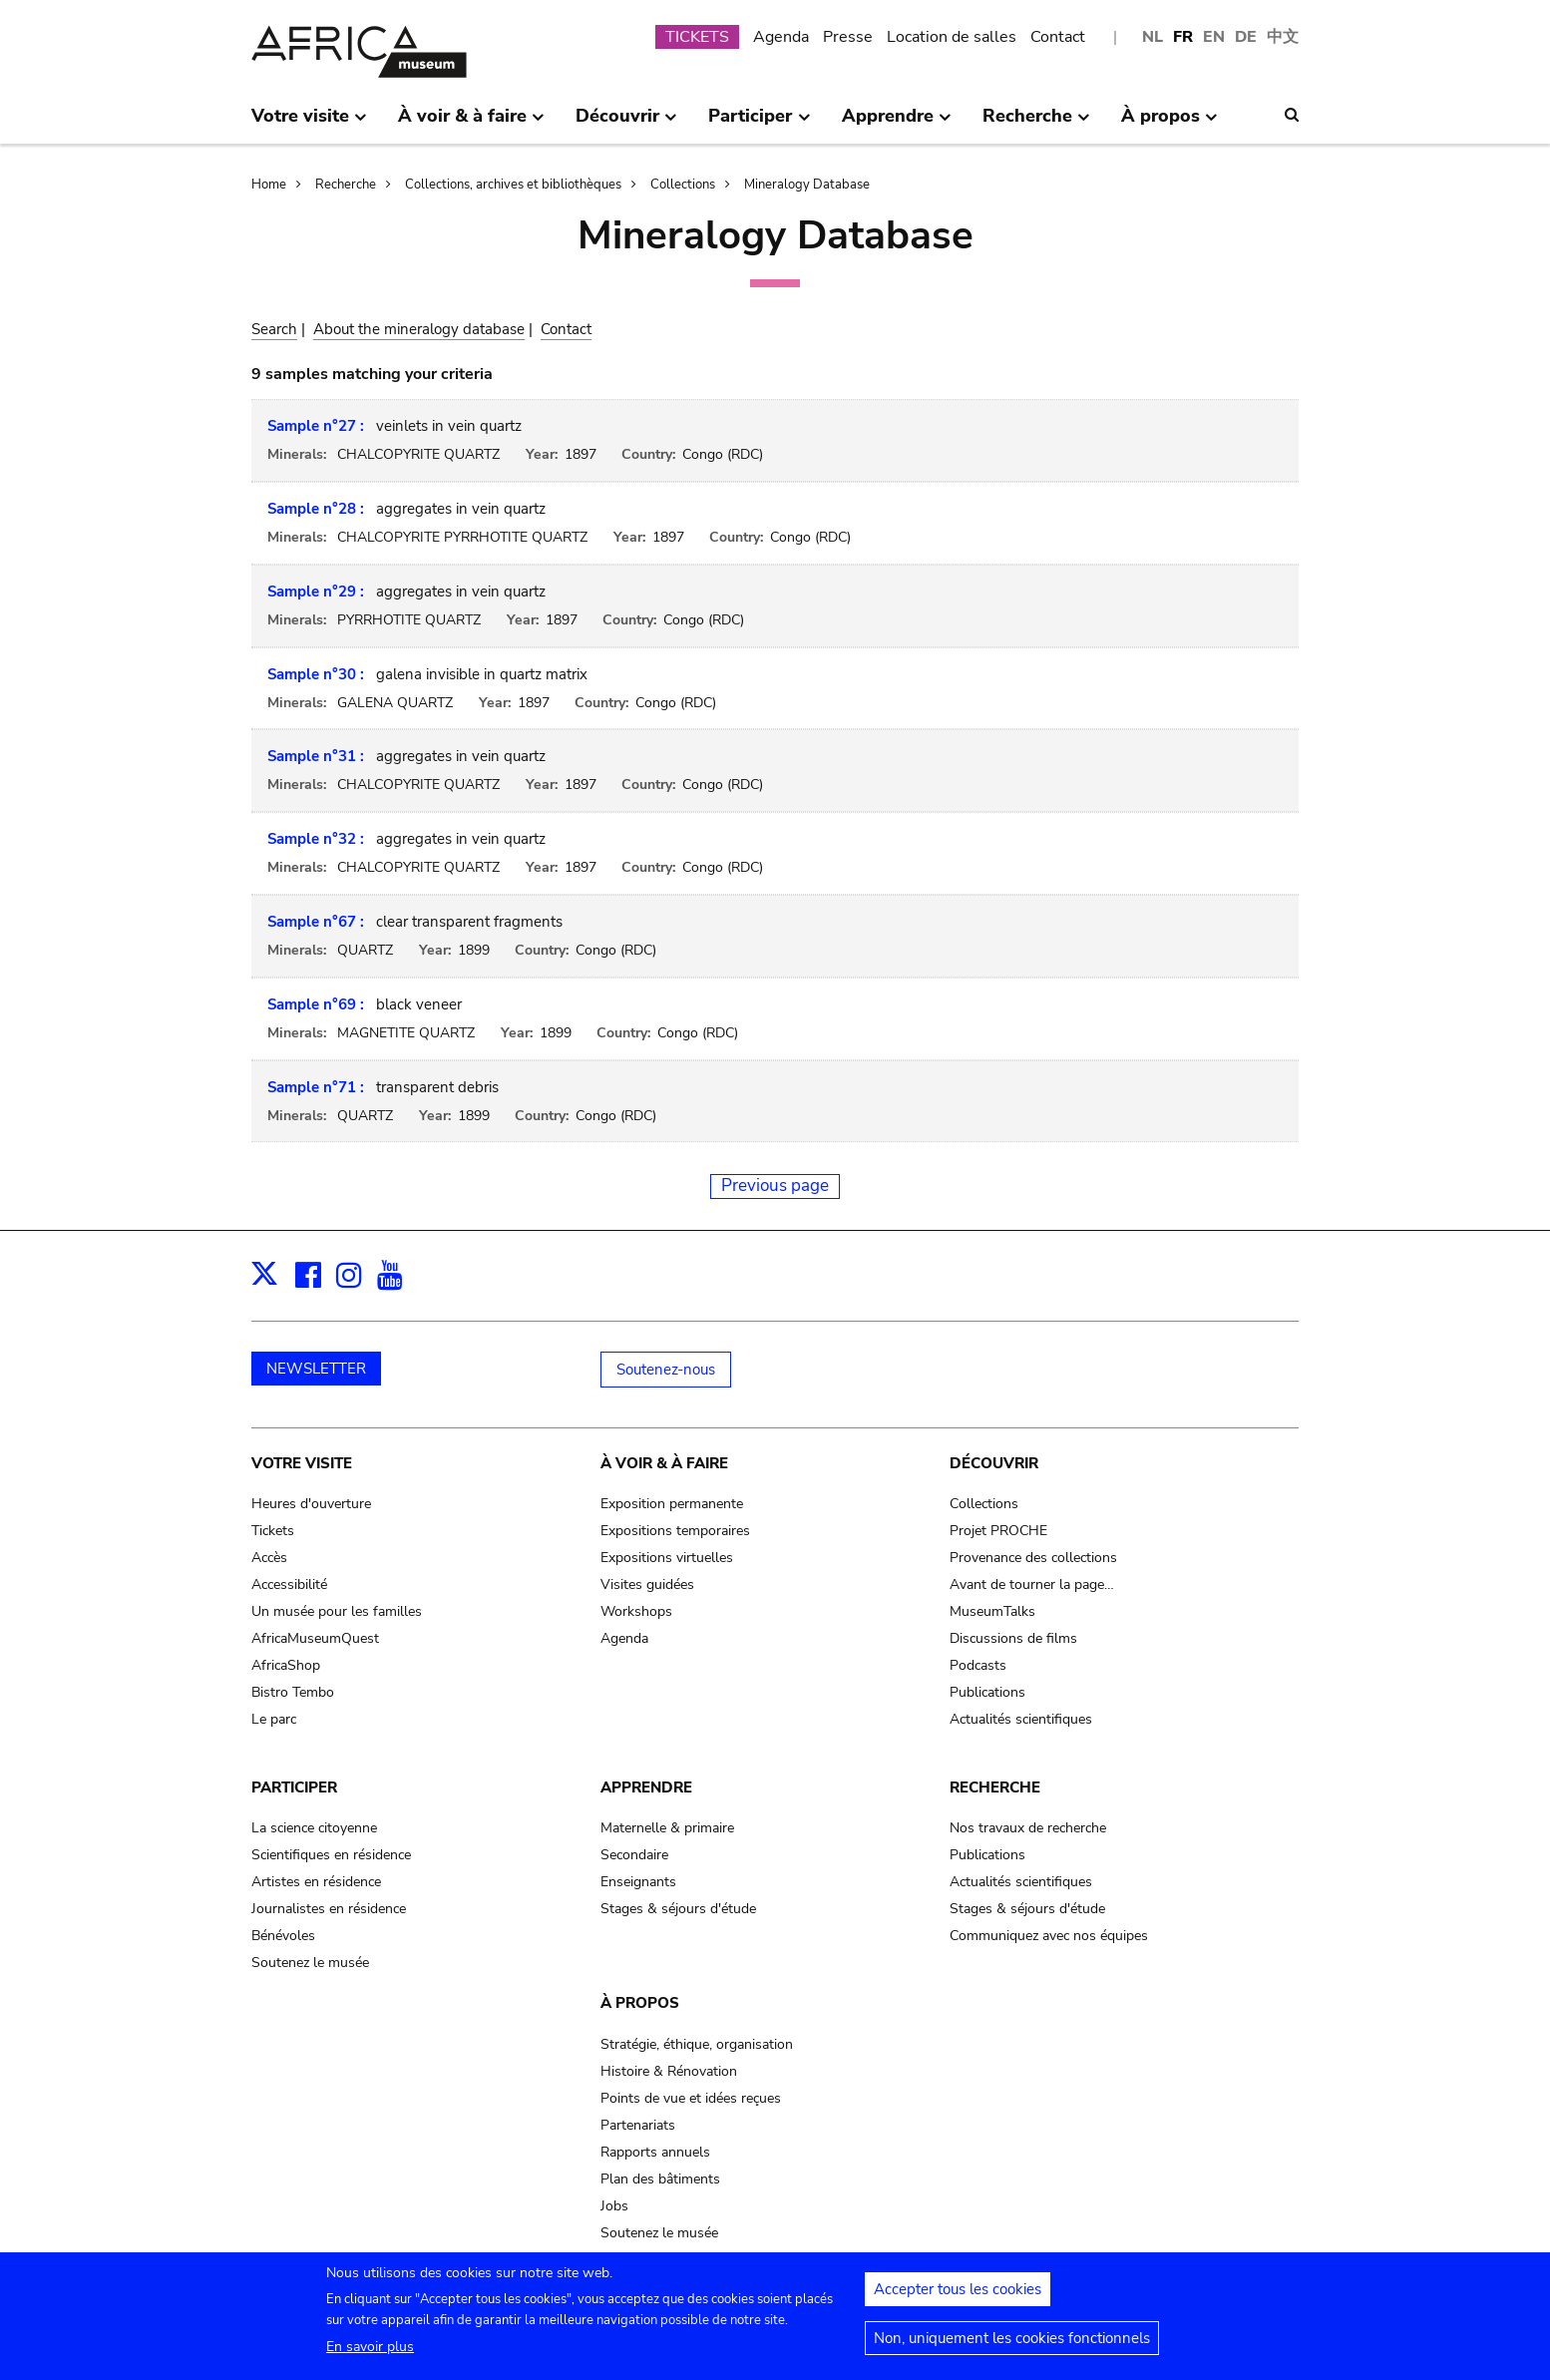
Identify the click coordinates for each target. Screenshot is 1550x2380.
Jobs (614, 2205)
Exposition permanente (671, 1503)
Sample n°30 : (315, 674)
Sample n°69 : (315, 1004)
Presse (848, 37)
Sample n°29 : (315, 591)
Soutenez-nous (665, 1370)
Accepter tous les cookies (957, 2298)
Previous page (775, 1185)
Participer (294, 1787)
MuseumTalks (992, 1611)
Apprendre (646, 1787)
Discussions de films (1013, 1638)
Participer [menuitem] (759, 124)
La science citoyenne (314, 1827)
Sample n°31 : (315, 756)
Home (268, 185)
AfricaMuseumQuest (315, 1638)
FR (1183, 37)
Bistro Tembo (292, 1692)
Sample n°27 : (315, 426)
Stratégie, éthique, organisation (696, 2044)
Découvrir (994, 1463)
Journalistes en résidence (328, 1908)
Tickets (272, 1530)
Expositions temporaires (675, 1530)
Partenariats (637, 2125)
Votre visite (301, 1463)
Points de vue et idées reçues (690, 2098)
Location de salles (951, 37)
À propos (639, 2003)
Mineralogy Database (807, 185)
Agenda (781, 37)
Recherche (345, 185)
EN (1214, 37)
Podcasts (978, 1665)
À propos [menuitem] (1169, 124)
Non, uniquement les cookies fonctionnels (1012, 2347)
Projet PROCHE (998, 1530)
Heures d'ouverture (311, 1503)
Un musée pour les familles (336, 1611)
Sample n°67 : (315, 922)
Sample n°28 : (315, 509)
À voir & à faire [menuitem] (471, 124)
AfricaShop (285, 1665)
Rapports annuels (655, 2152)
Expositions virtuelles (666, 1557)
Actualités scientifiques (1021, 1719)
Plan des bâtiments (660, 2179)
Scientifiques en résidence (331, 1854)
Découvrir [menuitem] (626, 124)
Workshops (636, 1611)
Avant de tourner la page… (1032, 1584)
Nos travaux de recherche (1028, 1827)
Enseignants (638, 1881)
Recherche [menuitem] (1036, 124)
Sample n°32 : (315, 839)
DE (1246, 37)
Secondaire (634, 1854)
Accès (269, 1557)
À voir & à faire (664, 1463)
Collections (682, 185)
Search (274, 329)
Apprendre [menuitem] (897, 124)
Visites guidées (647, 1584)
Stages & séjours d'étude (678, 1908)
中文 (1283, 37)
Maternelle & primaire (667, 1827)
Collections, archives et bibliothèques (513, 185)
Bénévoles (283, 1935)
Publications (987, 1692)
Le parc (273, 1719)
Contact (1057, 37)
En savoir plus (370, 2355)
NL (1152, 37)
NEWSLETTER (316, 1369)
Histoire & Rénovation (668, 2071)
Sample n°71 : (315, 1087)
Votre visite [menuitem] (309, 124)
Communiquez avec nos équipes (1049, 1935)
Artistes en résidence (316, 1881)
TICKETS (697, 37)
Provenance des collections (1033, 1557)
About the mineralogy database (419, 329)
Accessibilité (289, 1584)
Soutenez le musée (310, 1962)
